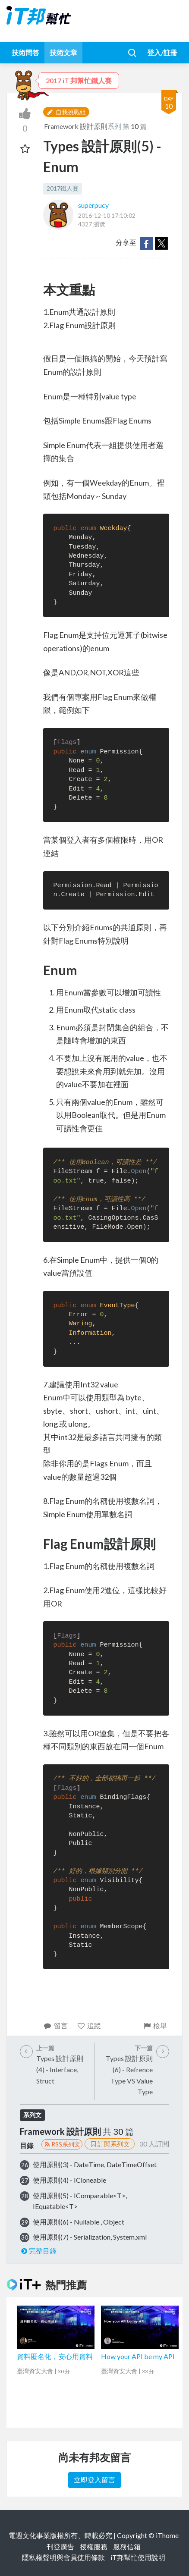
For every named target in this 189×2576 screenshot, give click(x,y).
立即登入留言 (94, 2480)
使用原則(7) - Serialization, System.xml (90, 2237)
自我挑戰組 (66, 112)
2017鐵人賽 (63, 188)
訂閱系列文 (109, 2144)
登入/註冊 (162, 52)
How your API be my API (138, 2356)
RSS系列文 (62, 2144)
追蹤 (89, 2025)
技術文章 (63, 52)
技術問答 (25, 52)
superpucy (93, 205)
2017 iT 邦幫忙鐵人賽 (79, 80)
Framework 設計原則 (75, 126)
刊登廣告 (60, 2546)
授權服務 (93, 2546)
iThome (167, 2535)
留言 (55, 2025)
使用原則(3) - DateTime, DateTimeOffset (95, 2164)
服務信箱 (127, 2546)
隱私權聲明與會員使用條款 (63, 2557)
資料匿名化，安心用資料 (55, 2356)
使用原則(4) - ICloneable (69, 2180)
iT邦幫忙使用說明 (137, 2557)
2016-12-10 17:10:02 (106, 215)
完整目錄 (38, 2251)
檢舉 (154, 2025)
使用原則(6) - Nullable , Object (78, 2222)
